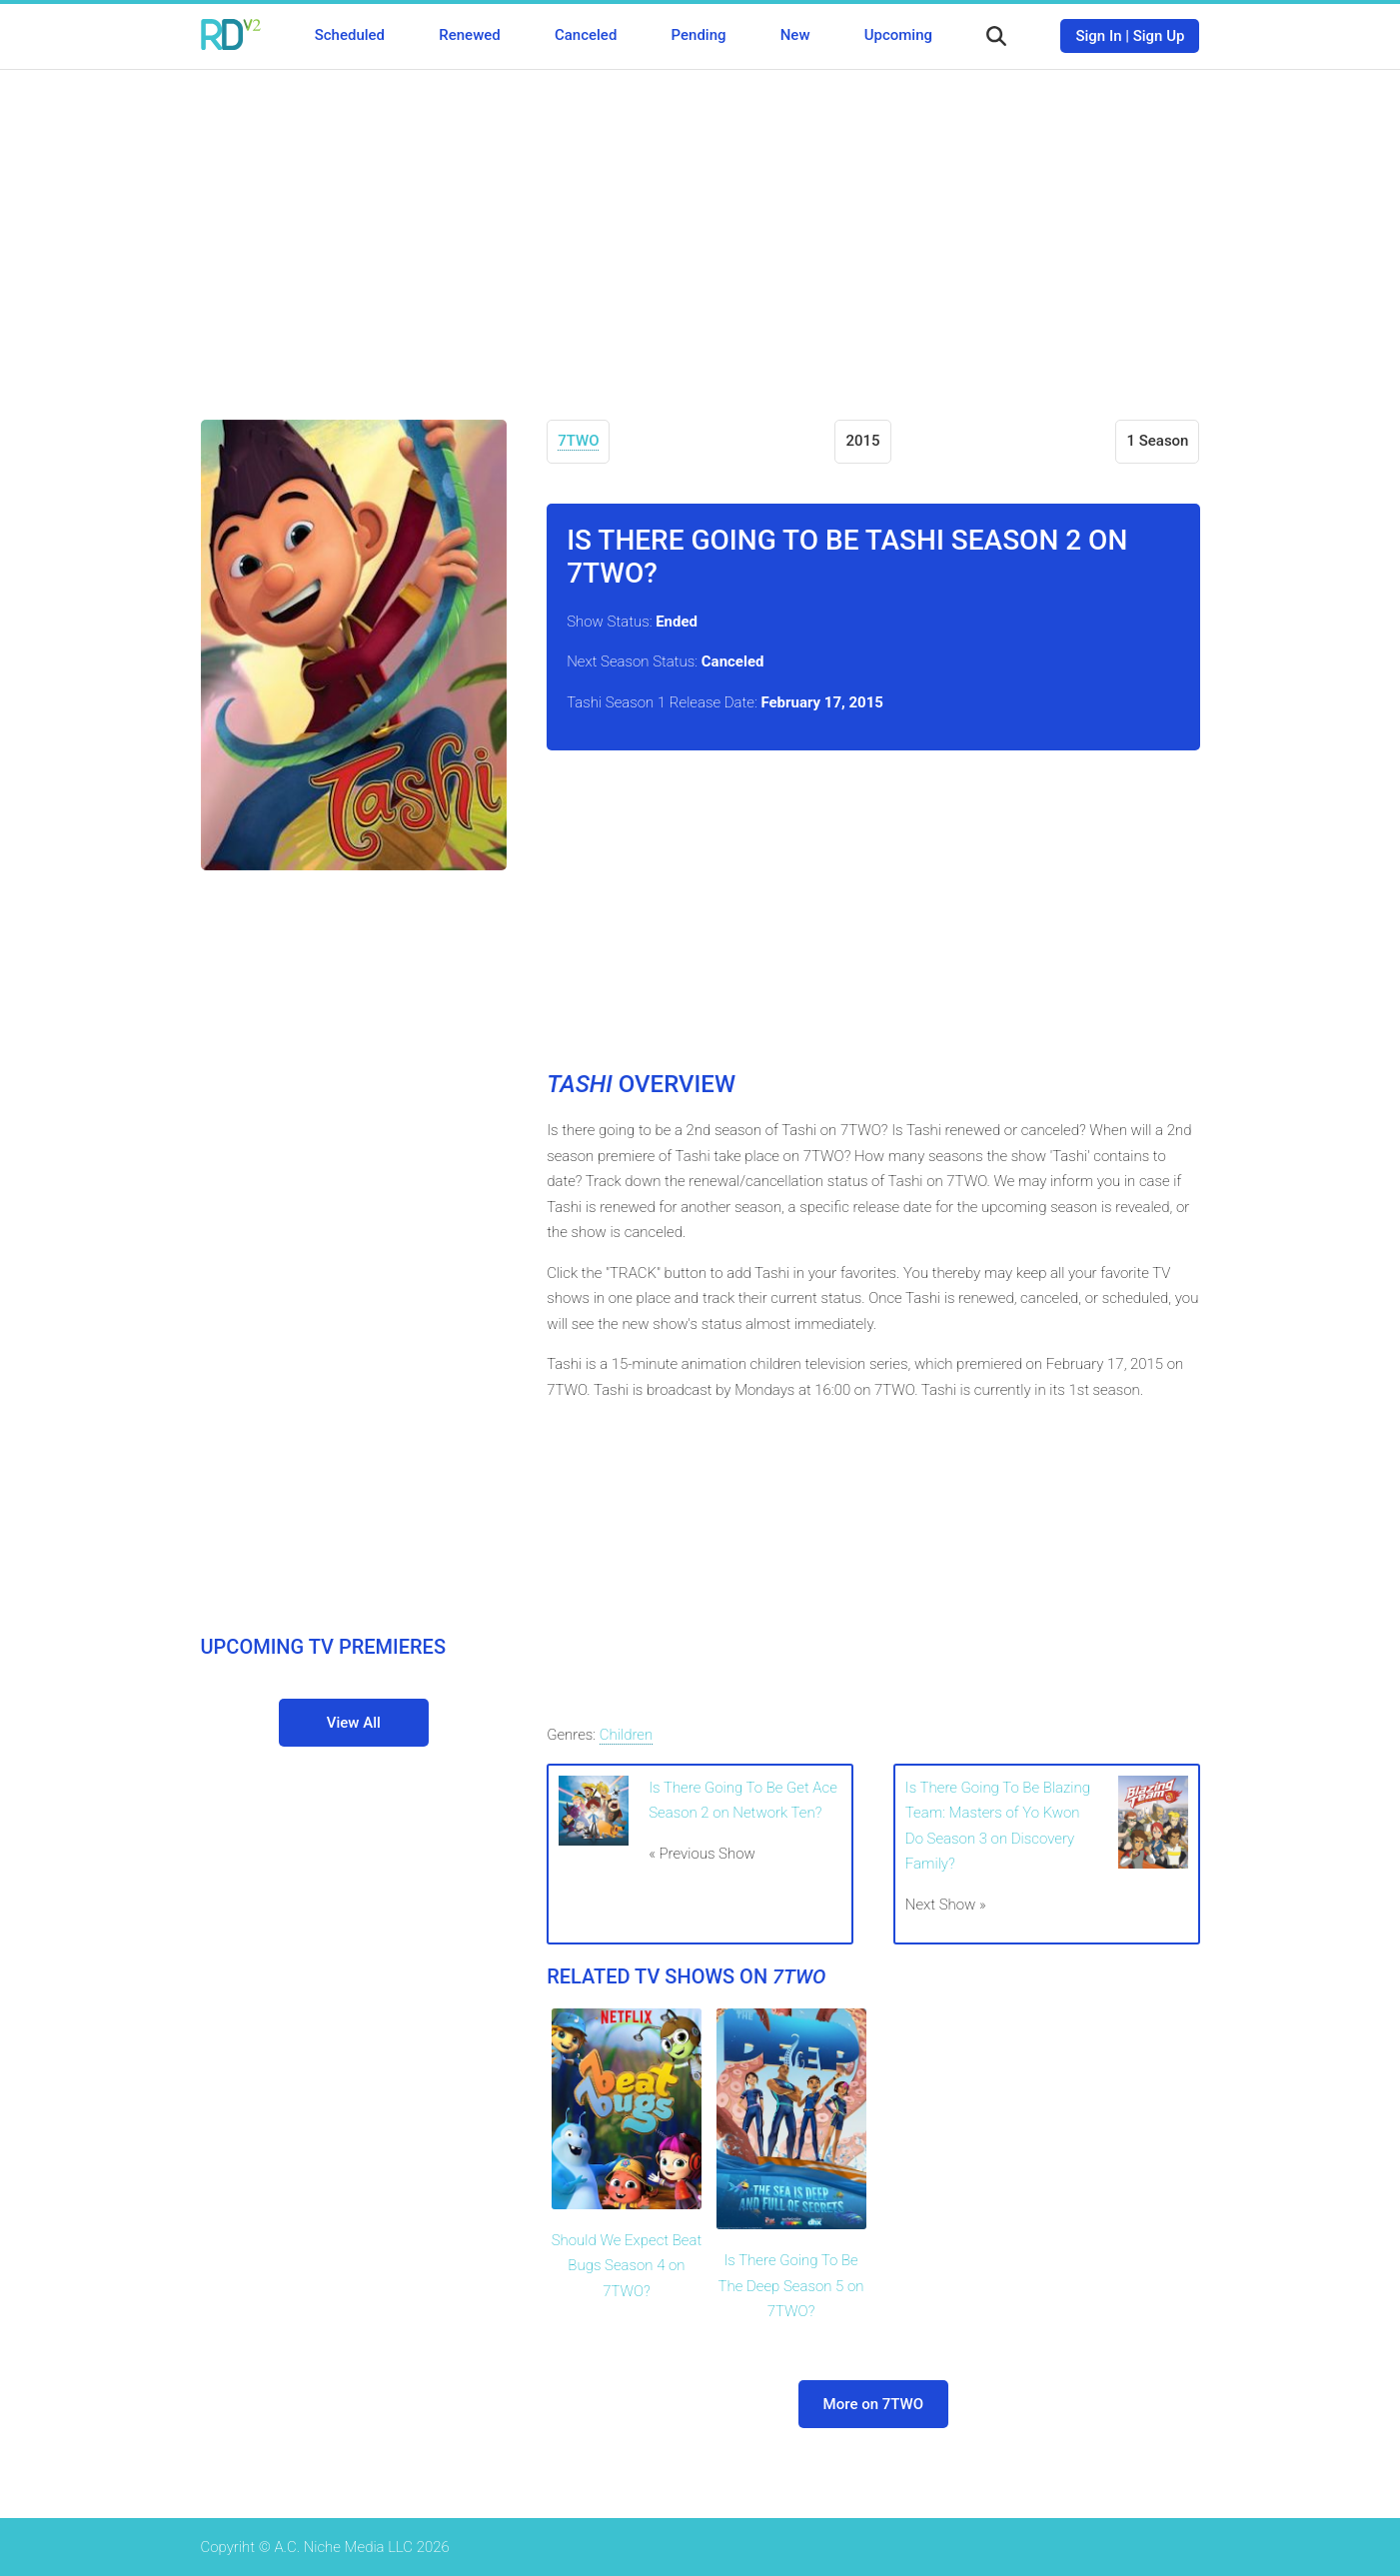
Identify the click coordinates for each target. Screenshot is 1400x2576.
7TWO (578, 441)
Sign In (1098, 36)
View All (354, 1723)
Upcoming (898, 35)
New (795, 35)
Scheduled (350, 35)
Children (626, 1735)
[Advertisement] (700, 230)
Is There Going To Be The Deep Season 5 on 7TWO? (791, 2285)
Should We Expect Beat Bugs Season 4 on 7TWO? (626, 2265)
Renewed (469, 35)
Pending (699, 35)
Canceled (586, 35)
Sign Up (1159, 36)
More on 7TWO (873, 2404)
